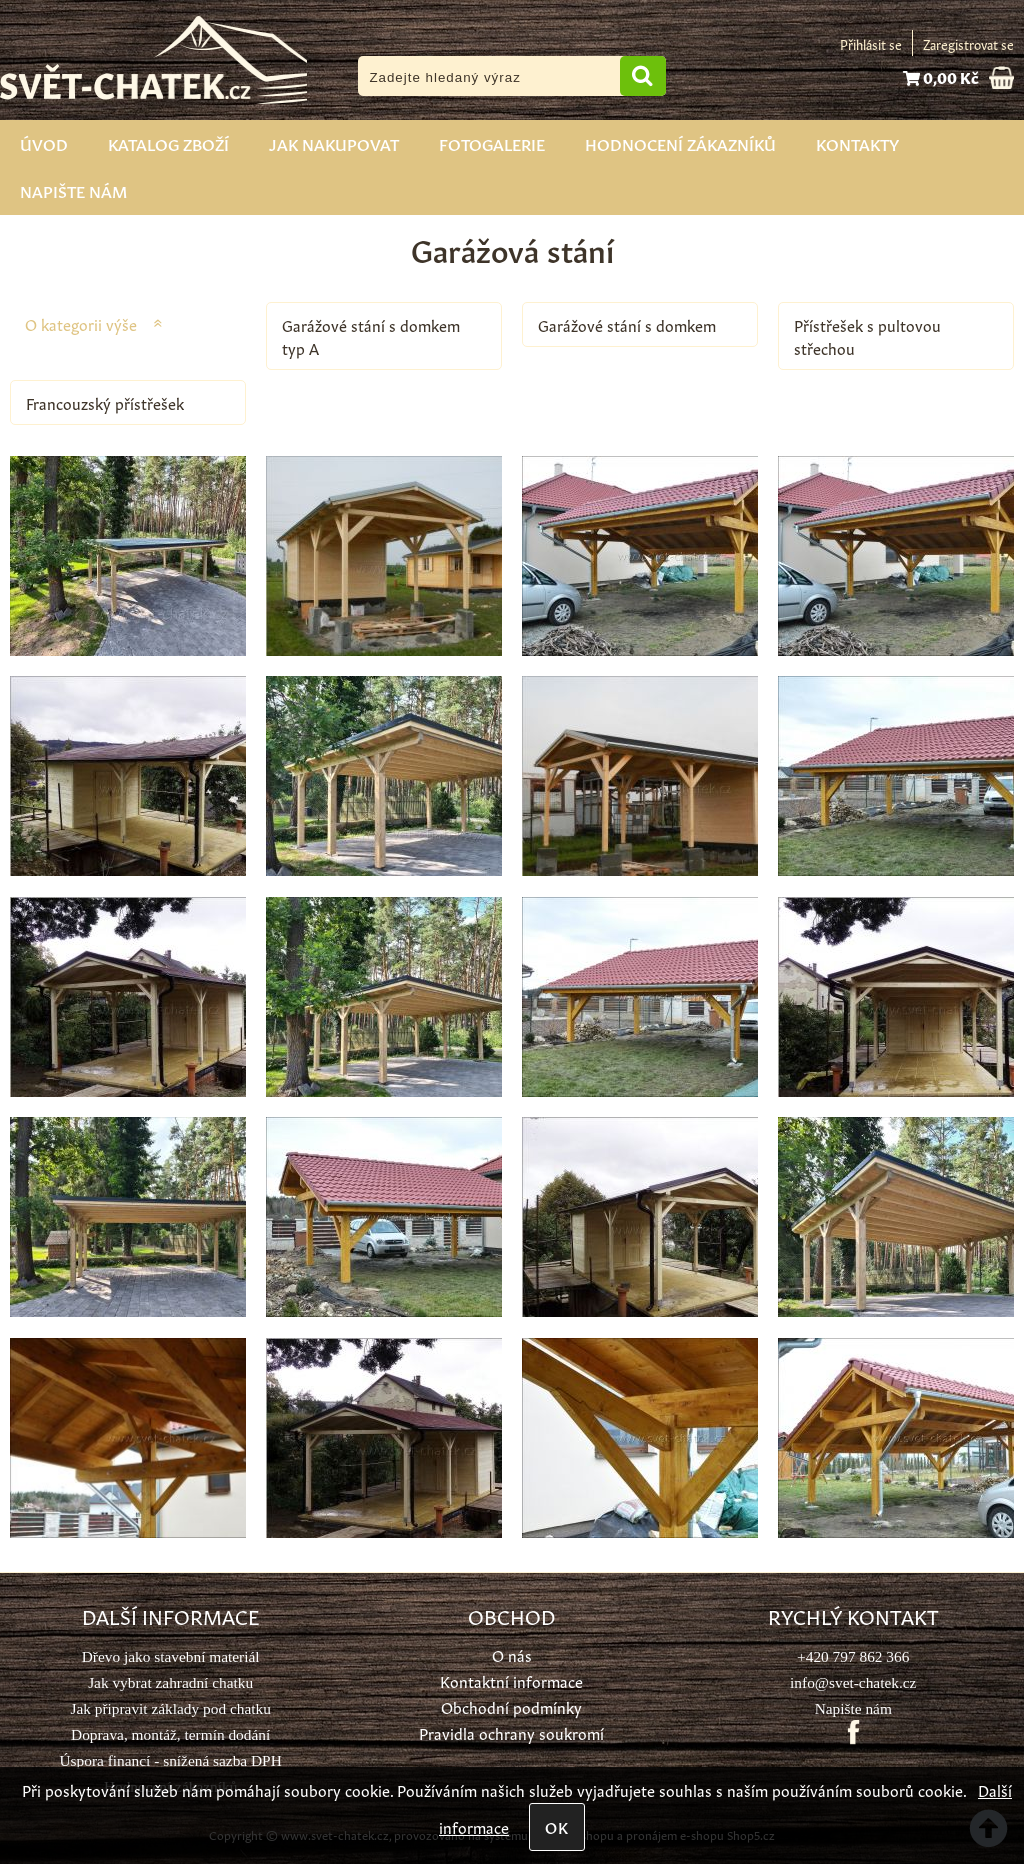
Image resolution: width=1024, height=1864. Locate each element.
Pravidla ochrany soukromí (511, 1732)
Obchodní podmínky (511, 1706)
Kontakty (857, 143)
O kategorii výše (81, 323)
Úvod (44, 143)
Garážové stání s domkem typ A (371, 336)
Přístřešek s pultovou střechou (867, 336)
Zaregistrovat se (968, 43)
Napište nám (73, 190)
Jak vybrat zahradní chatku (170, 1682)
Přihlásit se (871, 43)
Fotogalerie (492, 143)
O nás (512, 1654)
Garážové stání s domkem (627, 324)
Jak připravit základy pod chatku (170, 1708)
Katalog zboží (168, 143)
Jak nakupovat (334, 143)
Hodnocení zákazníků (680, 143)
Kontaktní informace (511, 1680)
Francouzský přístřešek (105, 402)
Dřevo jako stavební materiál (171, 1656)
